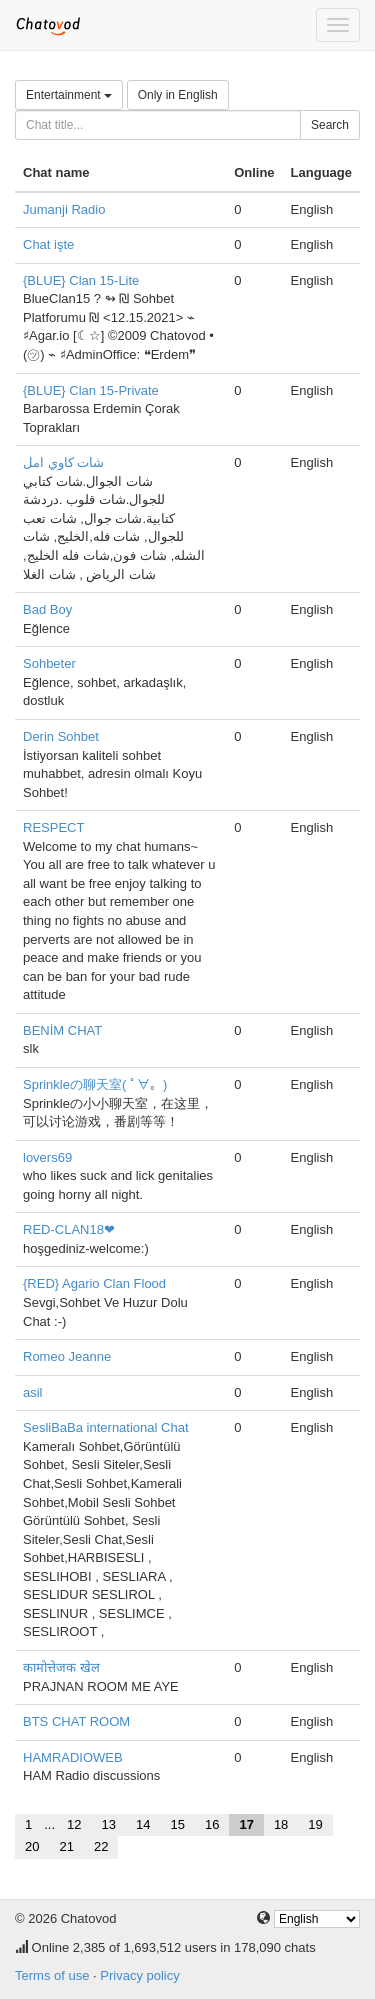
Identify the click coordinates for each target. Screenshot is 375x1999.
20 (32, 1846)
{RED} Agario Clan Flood (94, 1283)
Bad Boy (47, 609)
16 (212, 1824)
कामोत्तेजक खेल (61, 1667)
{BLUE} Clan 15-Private (91, 390)
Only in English (178, 95)
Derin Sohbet (61, 736)
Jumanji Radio (64, 209)
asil (33, 1392)
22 (101, 1846)
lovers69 (47, 1157)
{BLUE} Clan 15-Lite (81, 280)
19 (315, 1824)
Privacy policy (139, 1975)
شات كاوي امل (63, 462)
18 (281, 1824)
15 (177, 1824)
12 (74, 1824)
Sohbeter (49, 663)
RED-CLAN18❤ (69, 1229)
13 (109, 1824)
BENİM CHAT (62, 1030)
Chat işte (48, 244)
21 (66, 1846)
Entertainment (69, 95)
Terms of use (52, 1975)
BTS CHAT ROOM (76, 1721)
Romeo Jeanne (67, 1356)
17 (246, 1824)
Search (330, 125)
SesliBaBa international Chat (106, 1427)
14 (143, 1824)
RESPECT (53, 827)
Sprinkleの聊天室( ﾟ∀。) (95, 1084)
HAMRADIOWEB (73, 1757)
